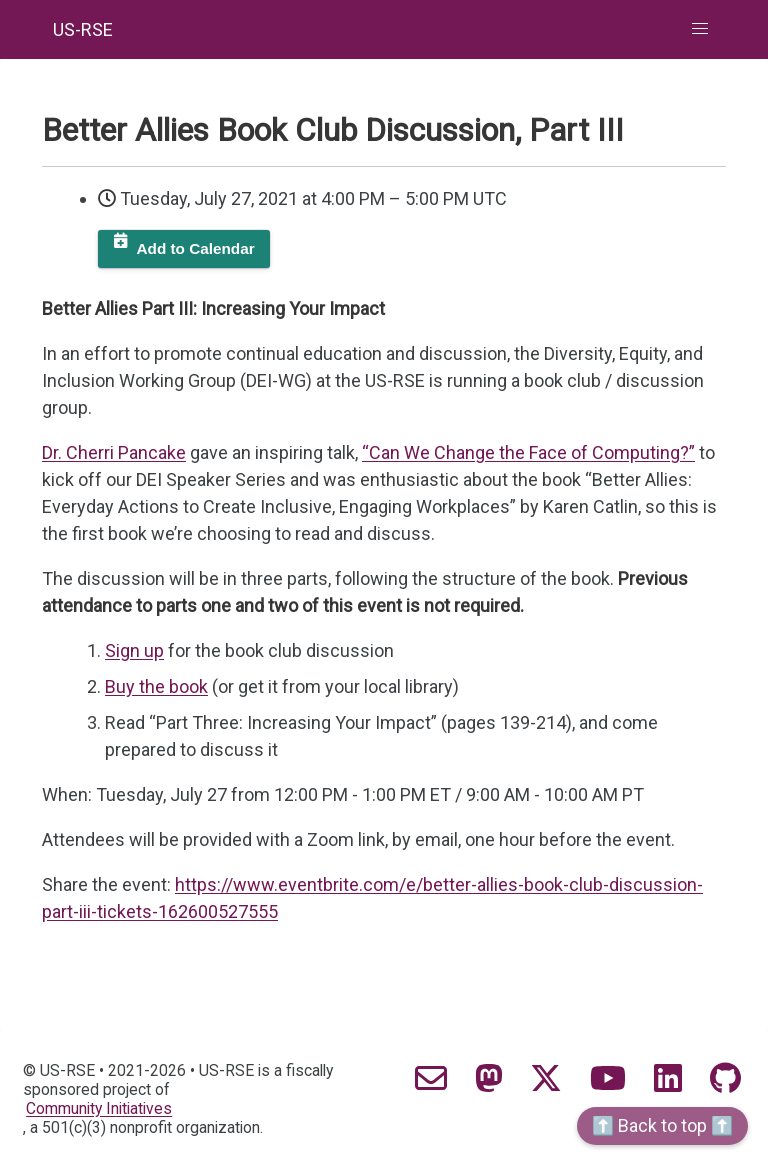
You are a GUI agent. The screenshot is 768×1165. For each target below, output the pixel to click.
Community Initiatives (99, 1109)
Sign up (134, 650)
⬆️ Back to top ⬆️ (662, 1125)
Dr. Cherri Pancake (114, 452)
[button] (700, 29)
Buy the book (156, 686)
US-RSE (83, 29)
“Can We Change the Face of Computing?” (528, 452)
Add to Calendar (196, 248)
